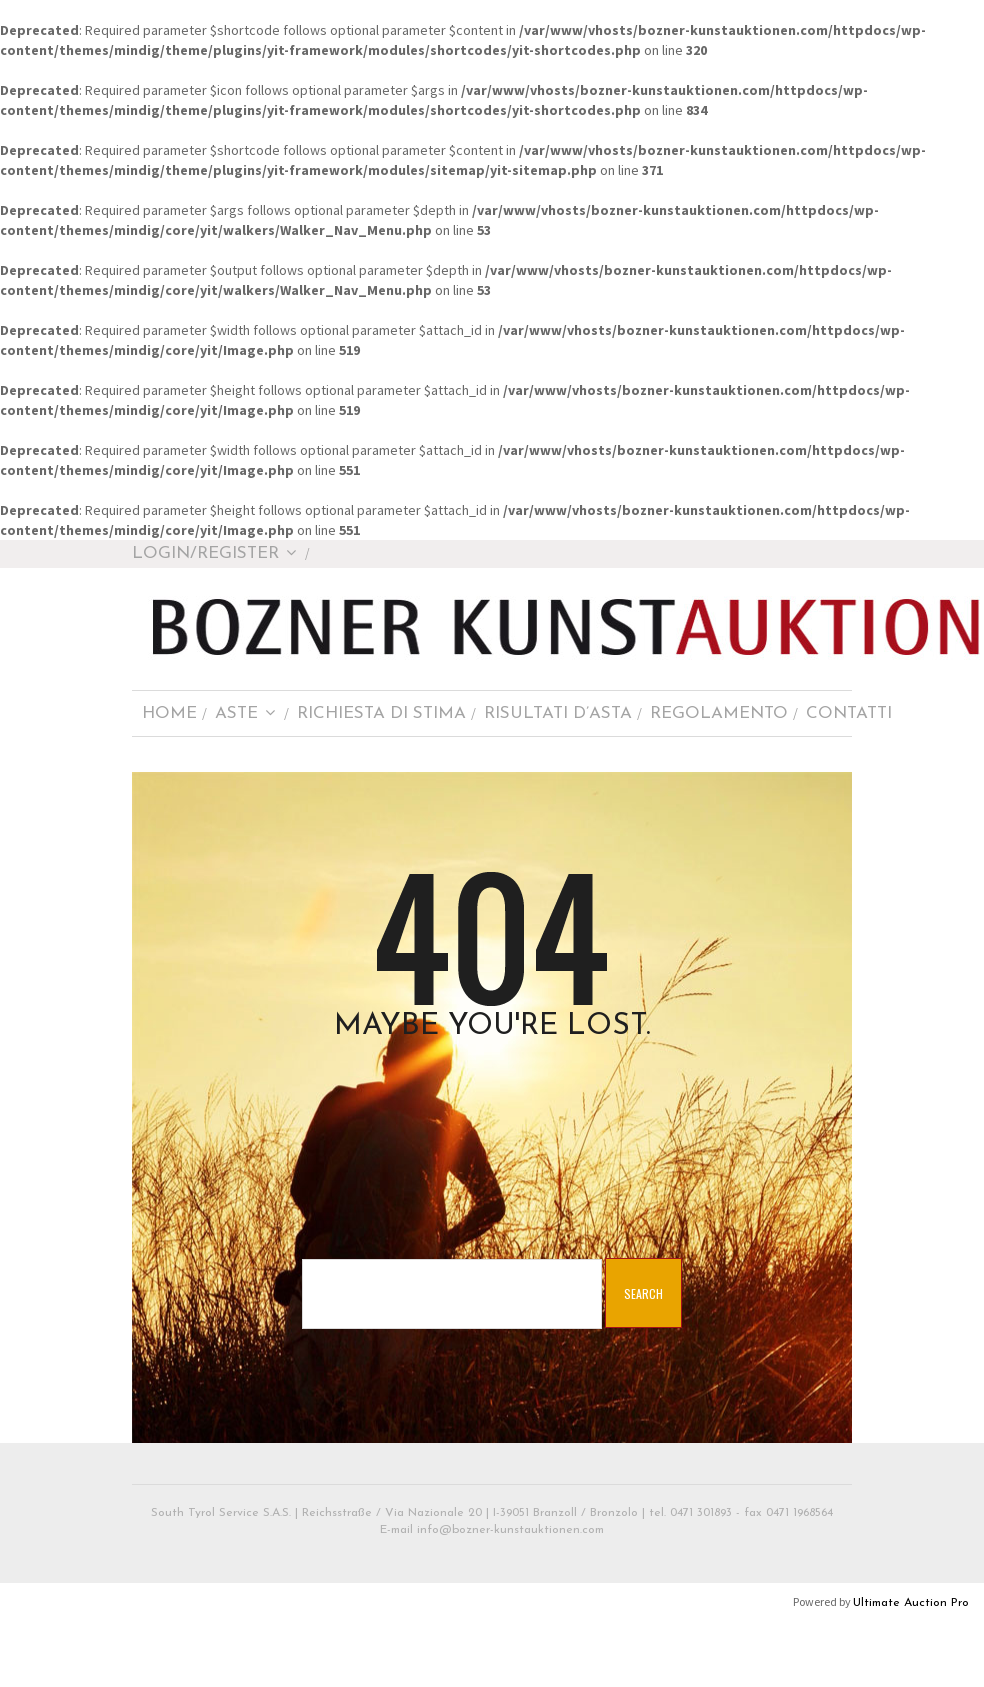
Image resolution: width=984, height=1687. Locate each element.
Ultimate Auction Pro (911, 1603)
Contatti (849, 713)
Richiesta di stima (381, 713)
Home (169, 713)
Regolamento (719, 713)
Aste (245, 713)
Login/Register (214, 553)
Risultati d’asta (558, 713)
